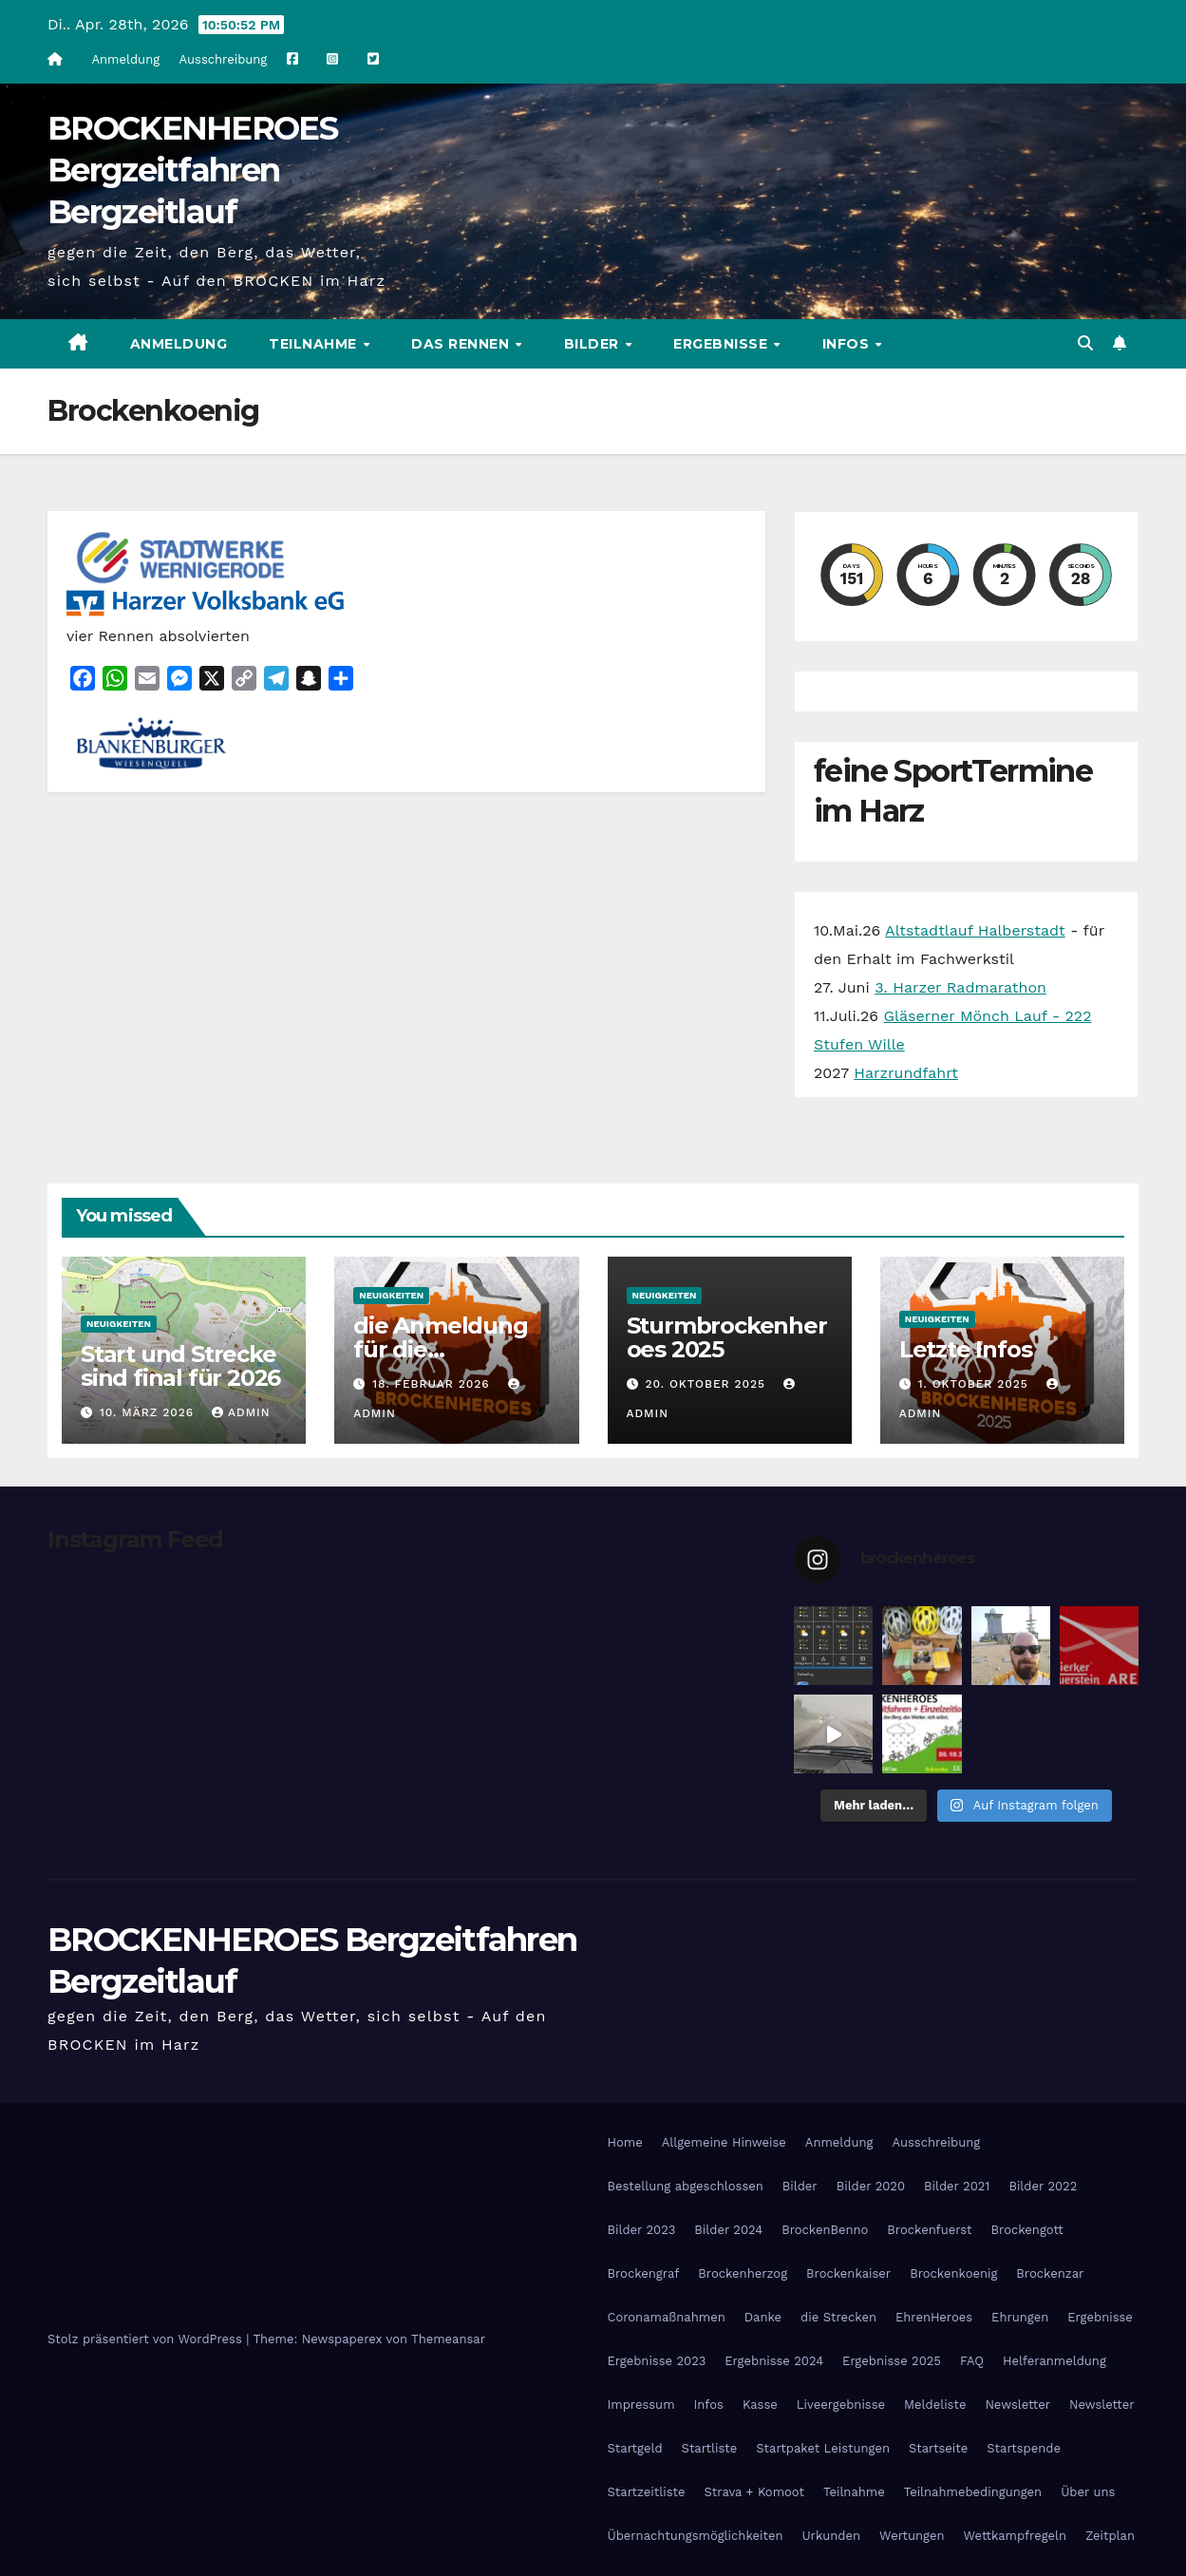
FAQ (972, 2361)
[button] (1085, 343)
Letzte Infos (965, 1349)
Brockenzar (1049, 2273)
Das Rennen (462, 343)
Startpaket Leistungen (823, 2448)
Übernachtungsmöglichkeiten (695, 2536)
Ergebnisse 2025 (891, 2361)
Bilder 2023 (642, 2230)
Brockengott (1027, 2230)
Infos (848, 343)
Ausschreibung (223, 59)
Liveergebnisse (841, 2404)
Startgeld (635, 2448)
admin (241, 1412)
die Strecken (838, 2317)
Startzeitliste (647, 2492)
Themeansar (448, 2339)
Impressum (641, 2404)
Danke (762, 2317)
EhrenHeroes (933, 2317)
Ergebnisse (722, 343)
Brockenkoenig (953, 2273)
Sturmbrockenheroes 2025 (727, 1337)
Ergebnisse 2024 (774, 2361)
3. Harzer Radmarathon (960, 987)
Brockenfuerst (929, 2230)
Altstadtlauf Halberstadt (975, 930)
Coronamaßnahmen (666, 2317)
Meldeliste (935, 2404)
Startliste (710, 2448)
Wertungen (911, 2536)
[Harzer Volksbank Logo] (208, 602)
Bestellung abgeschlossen (685, 2186)
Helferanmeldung (1054, 2361)
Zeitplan (1110, 2536)
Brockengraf (644, 2273)
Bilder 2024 (728, 2230)
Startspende (1024, 2448)
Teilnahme (315, 343)
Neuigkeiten (118, 1323)
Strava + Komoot (754, 2492)
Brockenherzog (742, 2273)
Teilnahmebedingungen (973, 2492)
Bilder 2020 (871, 2186)
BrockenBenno (824, 2230)
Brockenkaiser (848, 2273)
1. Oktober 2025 (975, 1384)
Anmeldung (125, 59)
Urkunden (830, 2536)
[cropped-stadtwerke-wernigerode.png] (180, 555)
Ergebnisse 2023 (657, 2361)
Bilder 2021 (956, 2186)
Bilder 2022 (1042, 2186)
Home (625, 2142)
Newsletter (1017, 2404)
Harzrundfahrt (906, 1073)
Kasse (760, 2404)
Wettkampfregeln (1015, 2536)
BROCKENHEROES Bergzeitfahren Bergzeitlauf (192, 170)
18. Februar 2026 (433, 1384)
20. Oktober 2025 (707, 1384)
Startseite (938, 2448)
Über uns (1088, 2492)
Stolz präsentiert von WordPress (146, 2339)
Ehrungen (1019, 2317)
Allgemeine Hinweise (724, 2142)
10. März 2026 (149, 1412)
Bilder (594, 343)
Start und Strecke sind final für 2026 (180, 1366)
